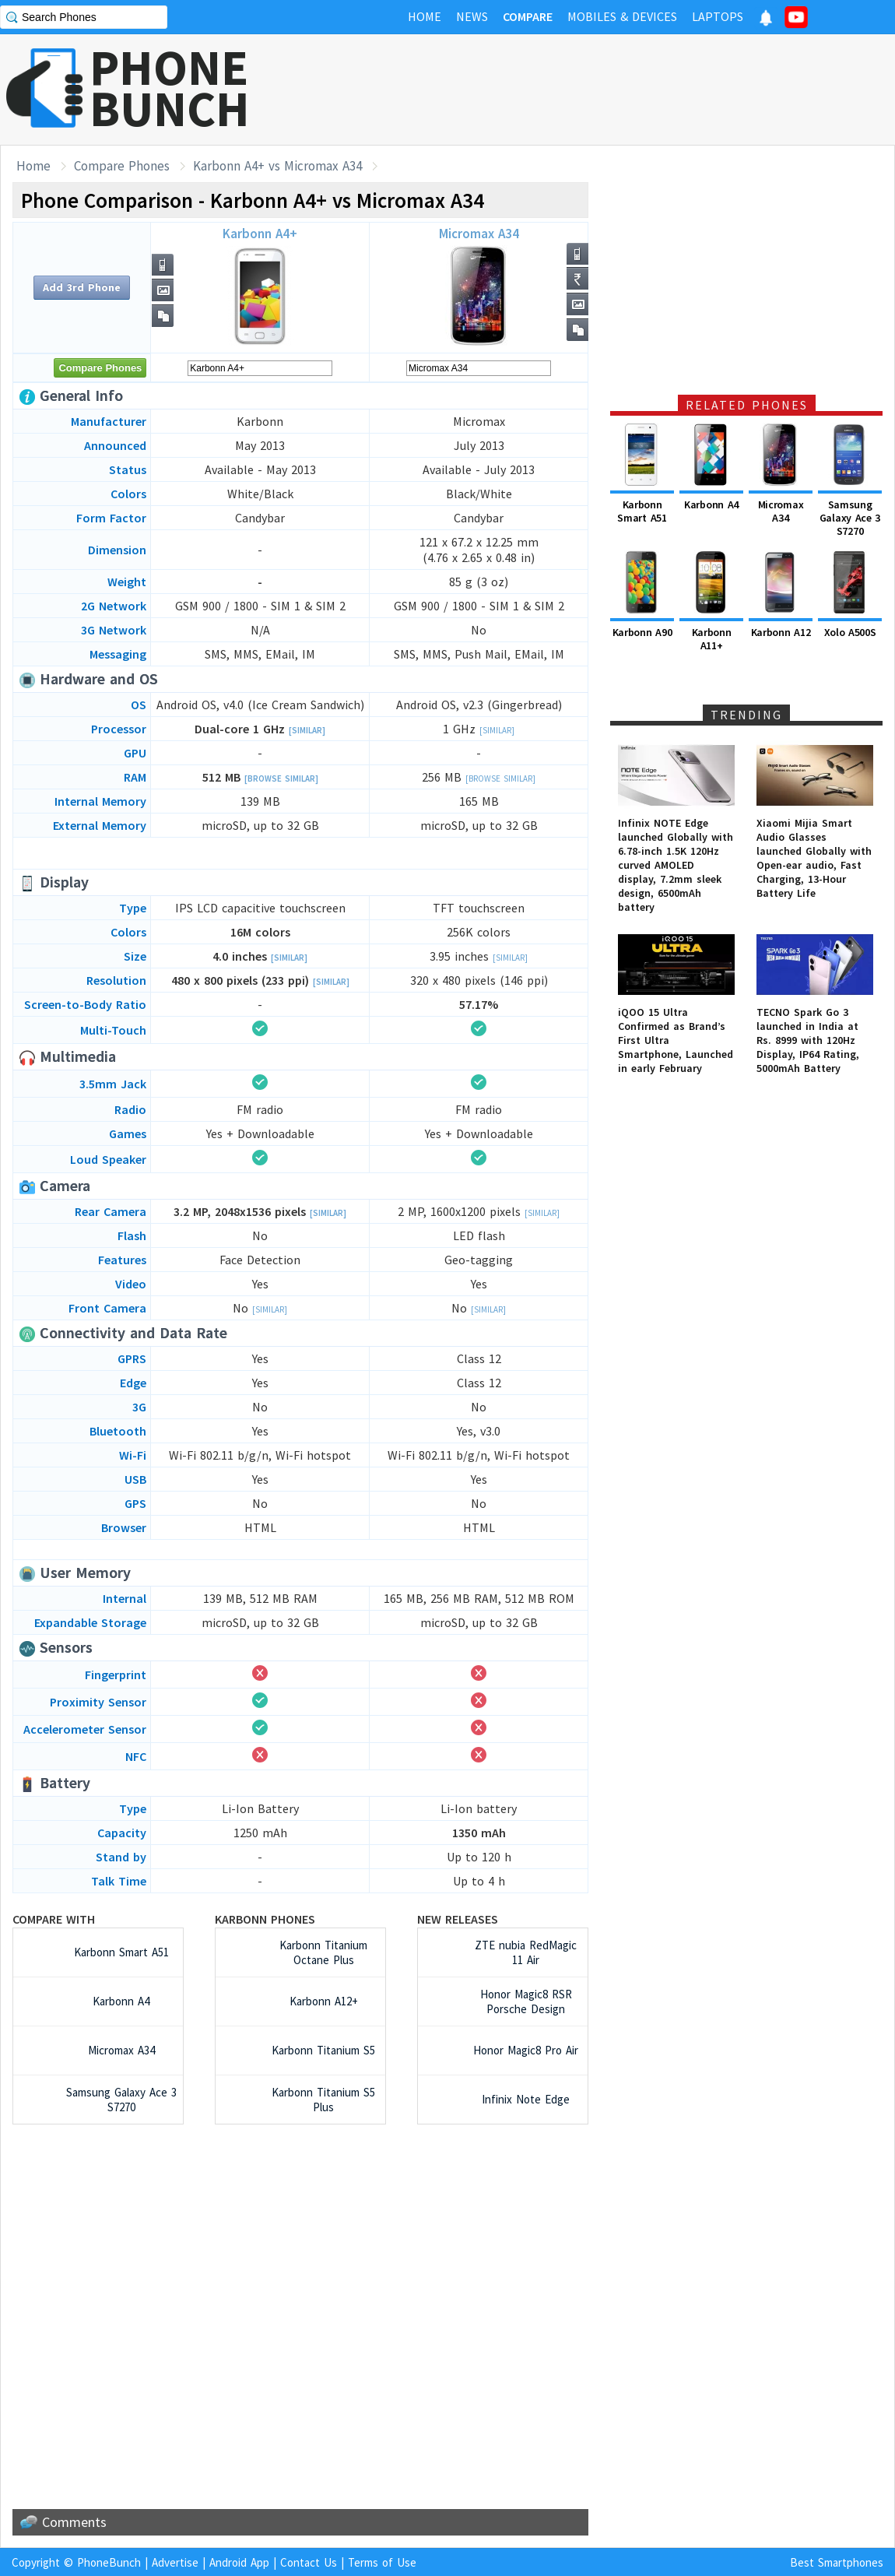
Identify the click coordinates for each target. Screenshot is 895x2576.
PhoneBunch (109, 2562)
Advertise (175, 2562)
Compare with (53, 1919)
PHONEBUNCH (170, 88)
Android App (239, 2562)
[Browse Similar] (281, 778)
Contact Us (308, 2562)
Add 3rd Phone (82, 287)
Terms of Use (382, 2562)
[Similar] (307, 730)
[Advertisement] (611, 89)
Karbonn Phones (265, 1919)
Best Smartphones (836, 2562)
